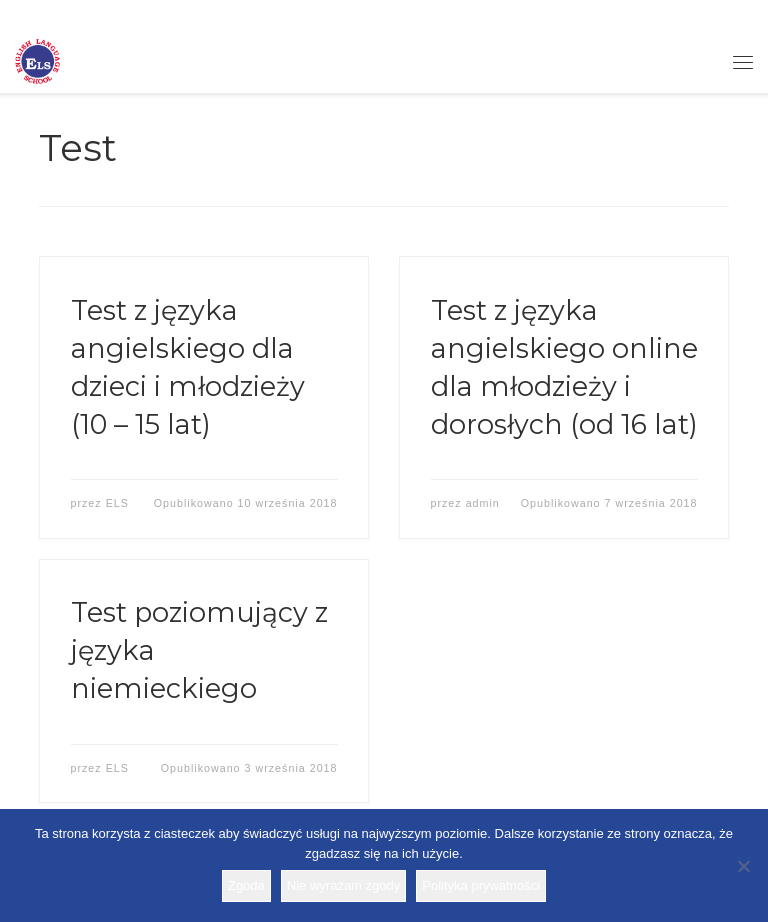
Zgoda (246, 885)
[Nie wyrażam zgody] (743, 866)
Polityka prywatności (481, 885)
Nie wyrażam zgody (343, 885)
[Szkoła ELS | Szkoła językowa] (37, 60)
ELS (117, 503)
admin (483, 503)
